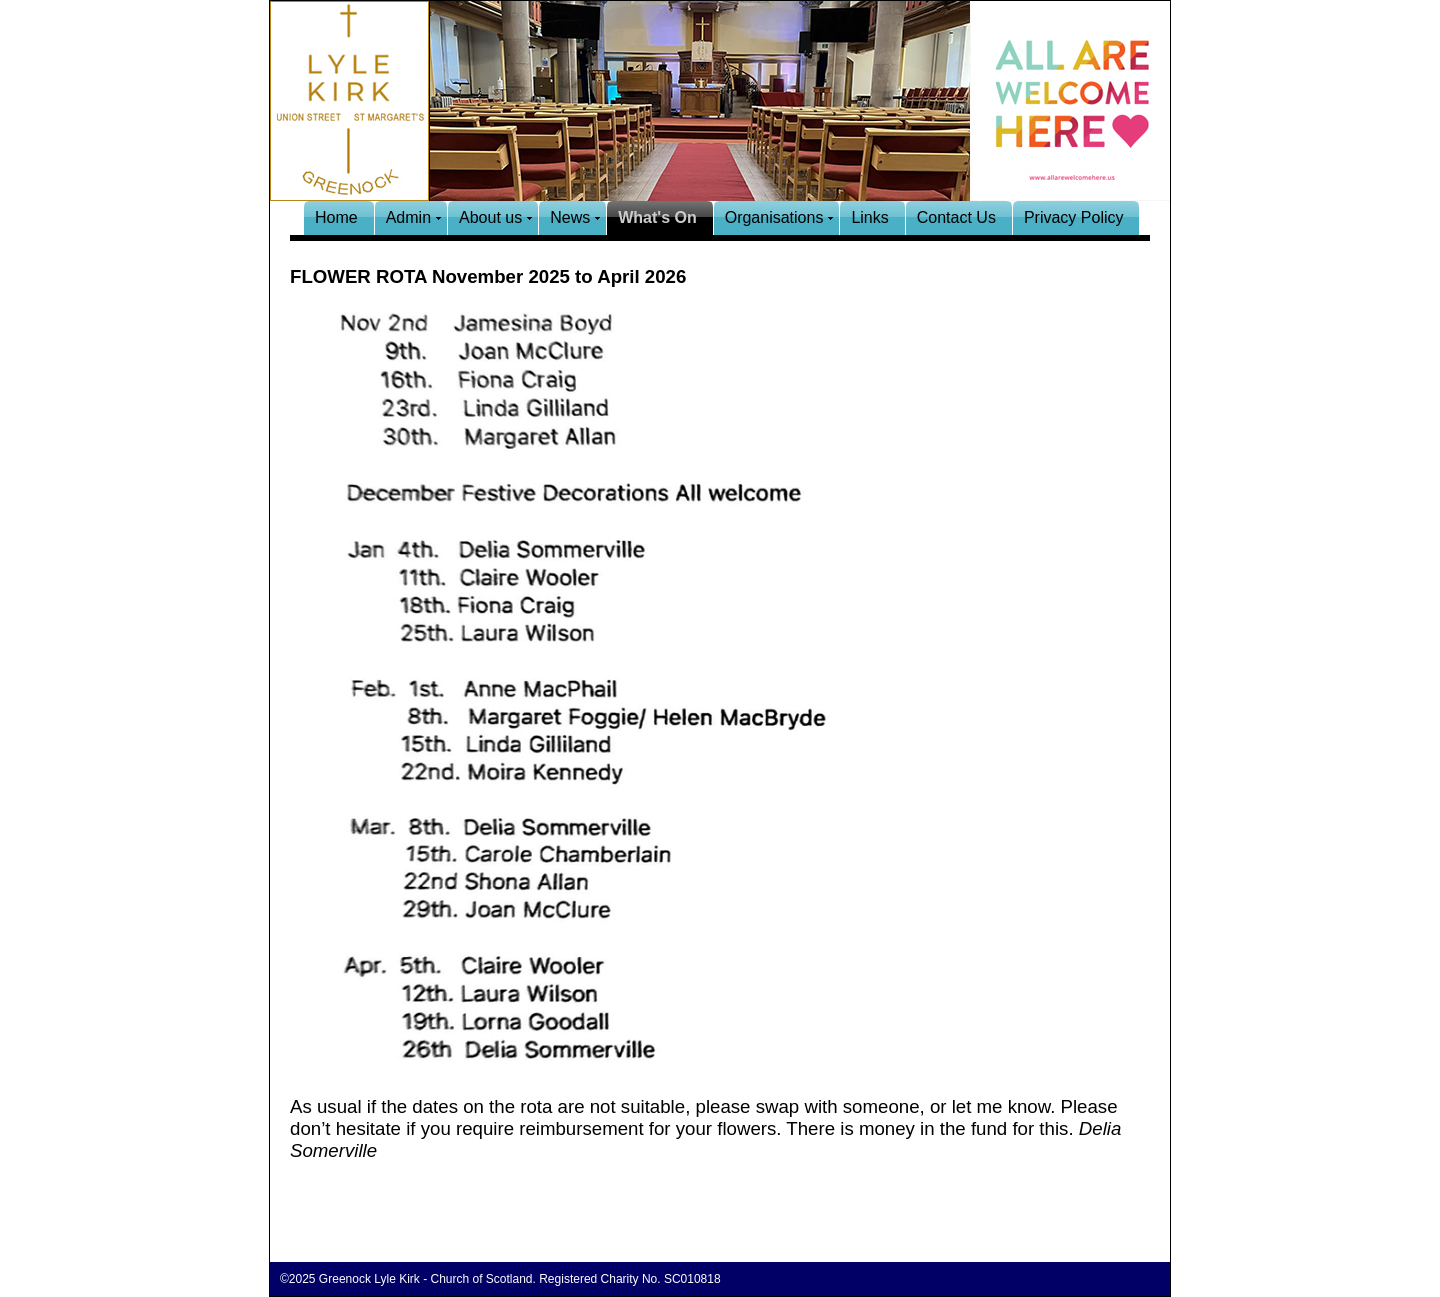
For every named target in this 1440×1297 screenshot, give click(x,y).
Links (869, 217)
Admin (408, 217)
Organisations (774, 217)
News (570, 217)
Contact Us (956, 217)
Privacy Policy (1074, 217)
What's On (657, 217)
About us (490, 217)
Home (336, 217)
